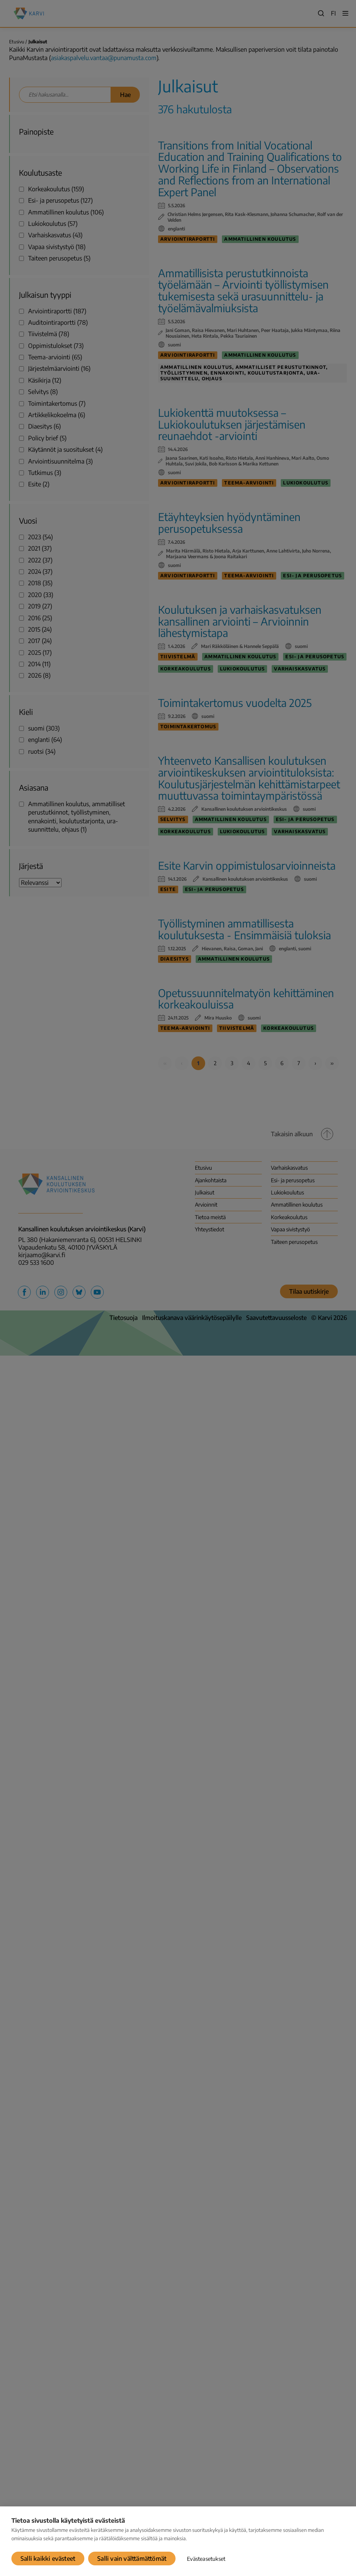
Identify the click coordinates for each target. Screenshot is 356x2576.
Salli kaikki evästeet (48, 2558)
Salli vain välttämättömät (131, 2558)
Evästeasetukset (206, 2558)
